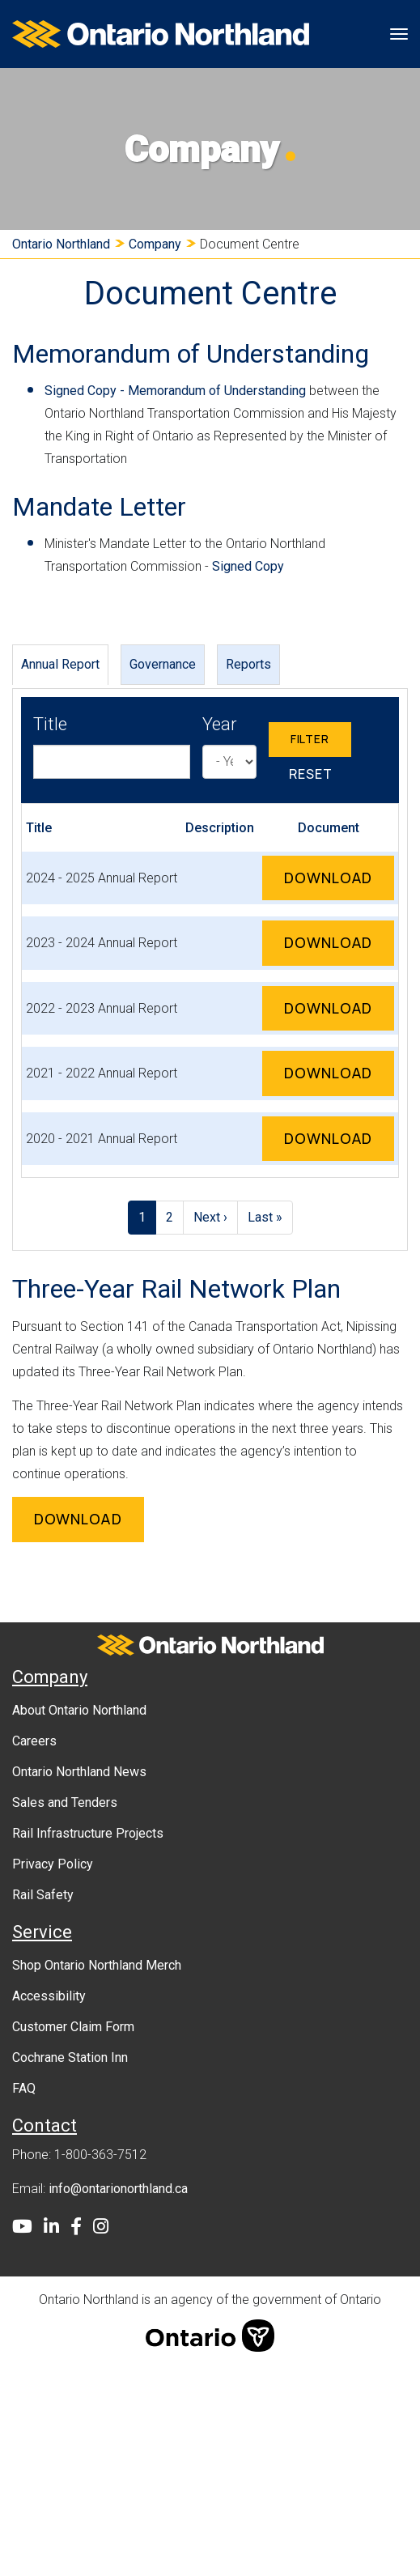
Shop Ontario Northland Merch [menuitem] (96, 1965)
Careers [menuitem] (34, 1741)
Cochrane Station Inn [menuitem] (70, 2057)
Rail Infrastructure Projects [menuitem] (87, 1833)
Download (339, 876)
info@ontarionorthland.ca (118, 2188)
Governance (162, 662)
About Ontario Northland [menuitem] (79, 1710)
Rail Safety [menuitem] (43, 1894)
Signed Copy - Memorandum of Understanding (175, 390)
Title (50, 724)
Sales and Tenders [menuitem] (64, 1802)
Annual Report (60, 662)
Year (219, 724)
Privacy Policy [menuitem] (52, 1864)
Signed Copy (248, 566)
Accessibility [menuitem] (49, 1996)
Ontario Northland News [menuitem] (79, 1771)
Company (155, 244)
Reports (248, 662)
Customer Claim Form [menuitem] (73, 2026)
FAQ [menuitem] (24, 2088)
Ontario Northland (61, 244)
